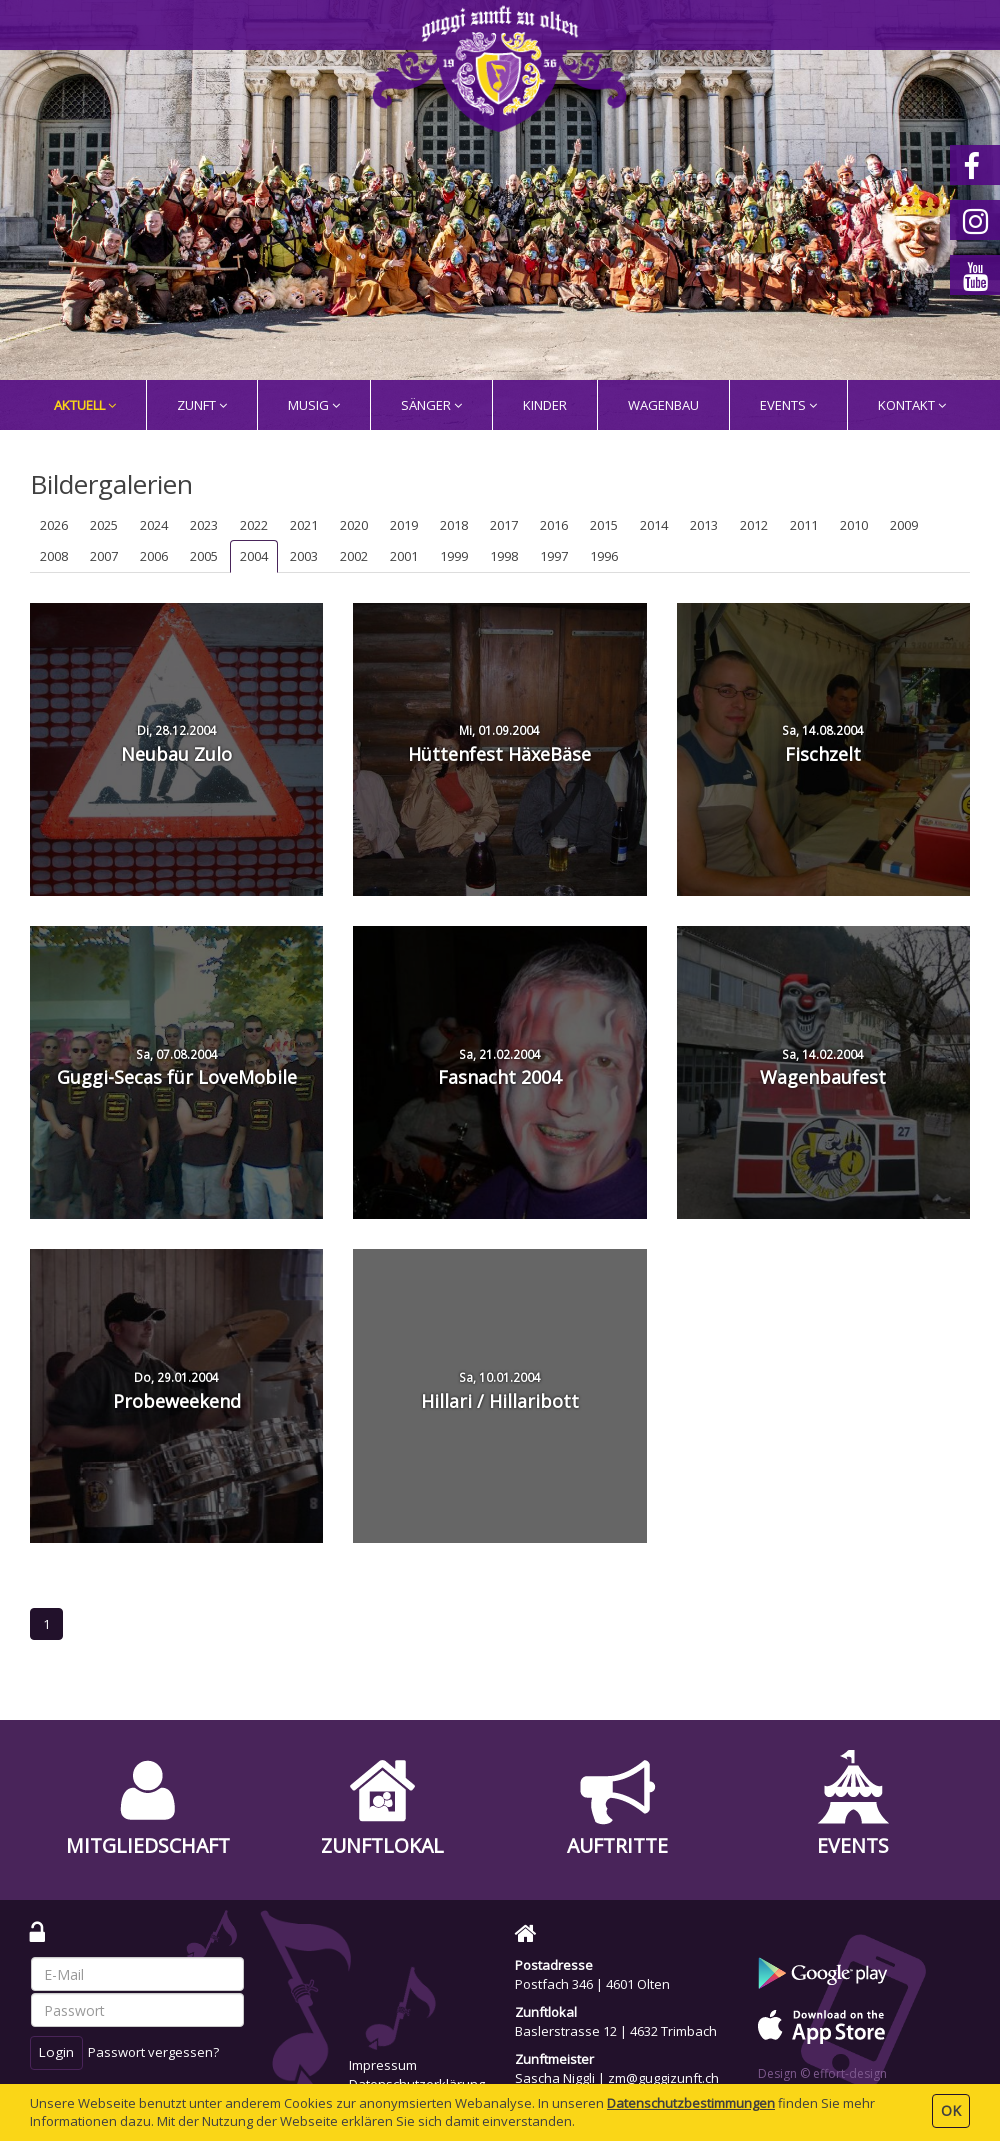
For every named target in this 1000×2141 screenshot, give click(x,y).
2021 (304, 525)
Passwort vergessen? (153, 2052)
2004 (254, 556)
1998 (504, 556)
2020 (354, 525)
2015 (604, 525)
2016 (554, 525)
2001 (404, 556)
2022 (254, 525)
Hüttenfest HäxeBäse (499, 744)
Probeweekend (177, 1391)
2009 (904, 525)
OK (951, 2110)
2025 (104, 525)
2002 (354, 556)
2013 (704, 525)
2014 (654, 525)
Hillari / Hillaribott (500, 1391)
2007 (104, 556)
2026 (54, 525)
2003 (304, 556)
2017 (504, 525)
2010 (854, 525)
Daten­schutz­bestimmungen (691, 2103)
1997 (554, 556)
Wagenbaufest (823, 1068)
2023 (204, 525)
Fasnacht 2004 (499, 1068)
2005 (204, 556)
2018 (454, 525)
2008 (54, 556)
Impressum (383, 2065)
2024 (154, 525)
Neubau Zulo (176, 744)
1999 (454, 556)
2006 (154, 556)
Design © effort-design (822, 2073)
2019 (404, 525)
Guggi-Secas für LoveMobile (177, 1068)
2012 (754, 525)
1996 (604, 556)
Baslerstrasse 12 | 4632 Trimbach (616, 2031)
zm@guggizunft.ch (663, 2078)
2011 (804, 525)
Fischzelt (823, 744)
